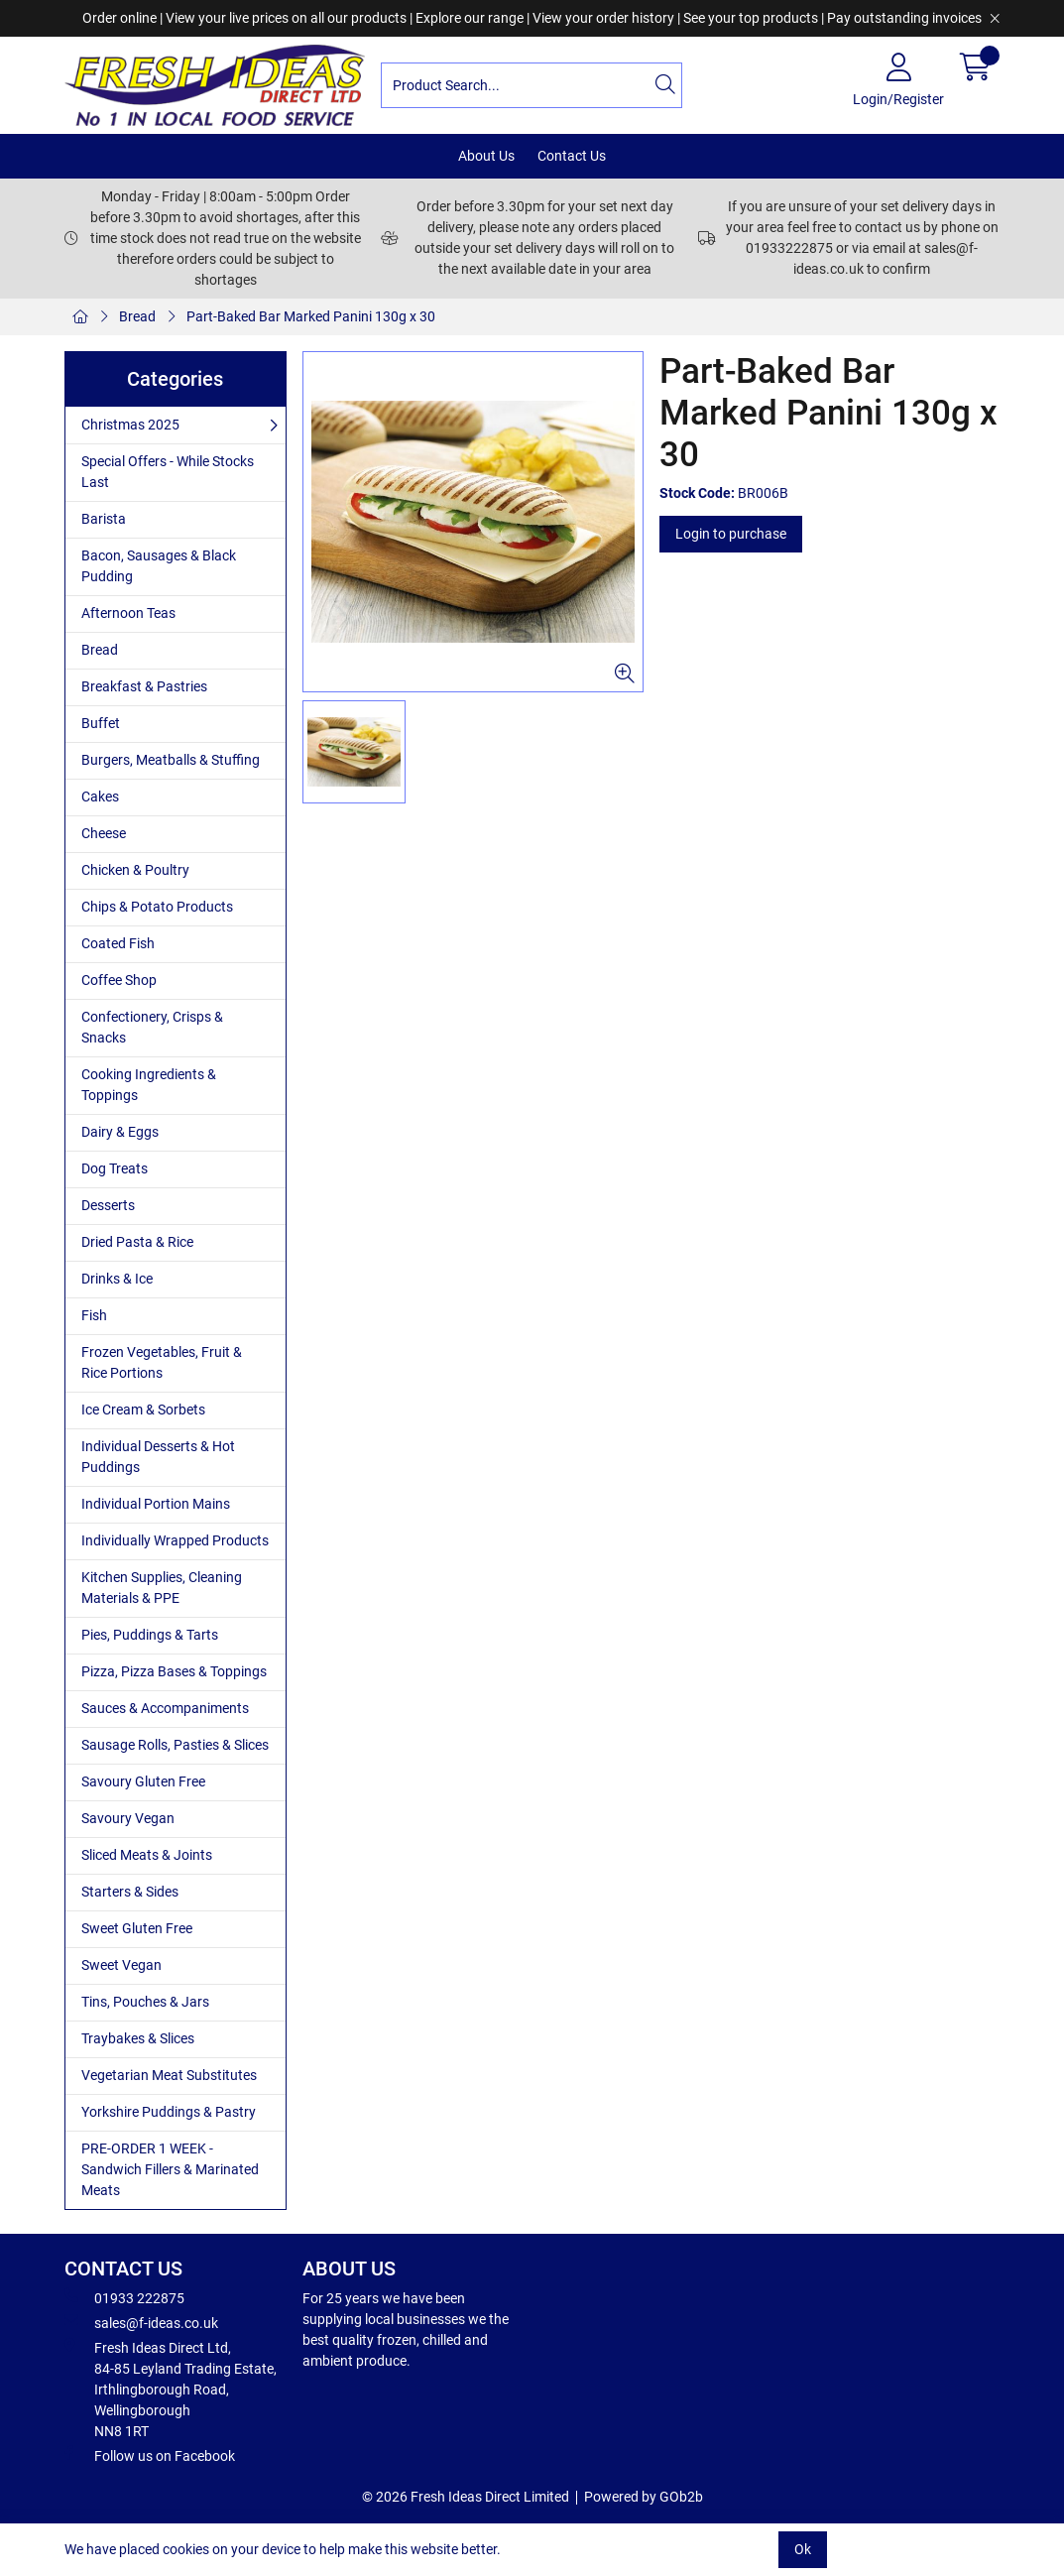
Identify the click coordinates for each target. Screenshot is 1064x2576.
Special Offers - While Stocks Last (167, 471)
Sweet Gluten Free (136, 1928)
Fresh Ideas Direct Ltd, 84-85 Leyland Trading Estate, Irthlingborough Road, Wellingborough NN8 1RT (170, 2388)
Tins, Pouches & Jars (145, 2002)
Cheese (103, 833)
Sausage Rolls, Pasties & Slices (175, 1745)
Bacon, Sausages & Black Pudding (158, 566)
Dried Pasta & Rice (137, 1242)
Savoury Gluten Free (143, 1781)
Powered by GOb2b (643, 2497)
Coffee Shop (119, 980)
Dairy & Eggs (120, 1132)
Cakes (100, 796)
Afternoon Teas (128, 613)
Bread (137, 316)
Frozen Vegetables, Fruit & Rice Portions (161, 1362)
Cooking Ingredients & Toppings (148, 1084)
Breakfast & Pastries (144, 686)
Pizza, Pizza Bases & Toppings (174, 1671)
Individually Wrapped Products (175, 1540)
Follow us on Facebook (149, 2455)
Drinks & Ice (117, 1279)
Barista (103, 519)
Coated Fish (118, 943)
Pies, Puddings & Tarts (149, 1635)
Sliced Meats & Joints (146, 1855)
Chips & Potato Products (157, 907)
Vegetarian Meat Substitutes (169, 2075)
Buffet (100, 723)
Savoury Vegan (128, 1818)
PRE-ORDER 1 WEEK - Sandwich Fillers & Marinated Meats (170, 2169)
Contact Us (571, 156)
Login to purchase (730, 534)
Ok (802, 2549)
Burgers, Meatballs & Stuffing (170, 760)
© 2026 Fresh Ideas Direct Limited (465, 2497)
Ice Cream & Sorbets (143, 1409)
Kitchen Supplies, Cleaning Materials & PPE (161, 1587)
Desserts (108, 1205)
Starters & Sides (129, 1892)
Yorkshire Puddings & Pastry (168, 2112)
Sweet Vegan (121, 1965)
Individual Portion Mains (155, 1504)
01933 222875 (124, 2297)
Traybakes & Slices (137, 2038)
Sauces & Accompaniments (165, 1708)
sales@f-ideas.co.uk (141, 2322)
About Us (486, 156)
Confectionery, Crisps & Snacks (152, 1027)
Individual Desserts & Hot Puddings (158, 1456)
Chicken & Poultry (135, 870)
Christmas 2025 (130, 424)
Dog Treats (114, 1168)
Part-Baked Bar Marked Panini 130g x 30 (310, 316)
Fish (94, 1315)
